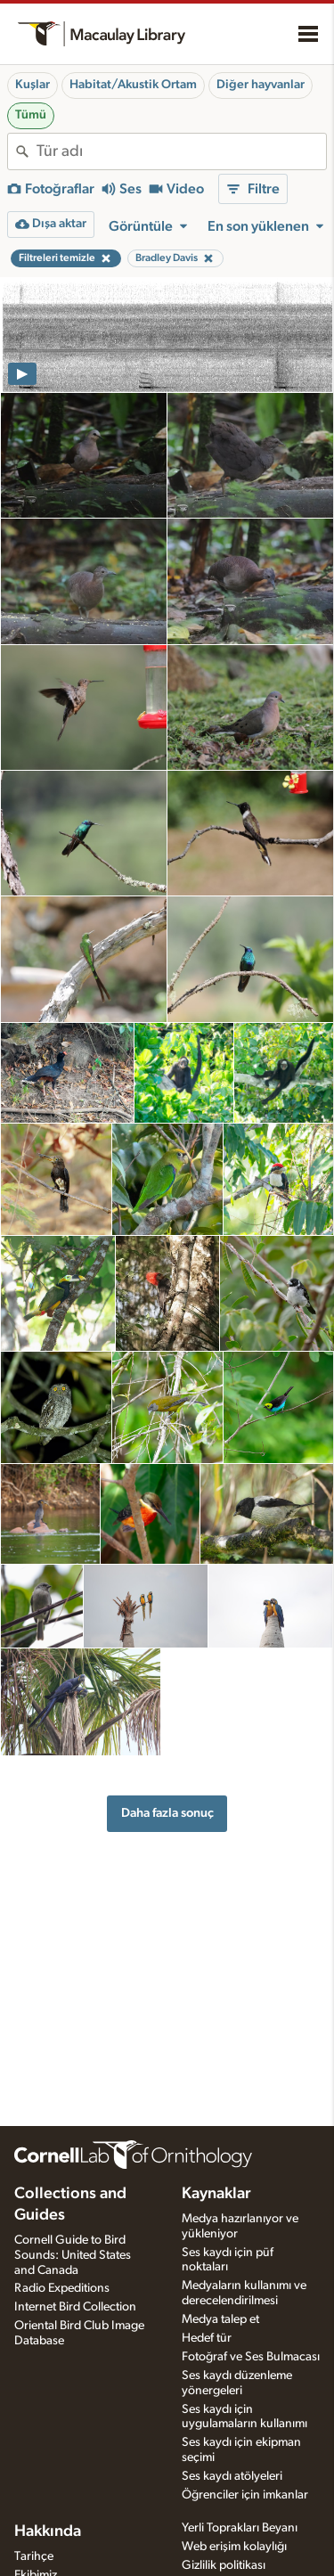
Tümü (30, 115)
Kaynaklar (216, 2194)
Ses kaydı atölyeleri (232, 2476)
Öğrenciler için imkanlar (245, 2495)
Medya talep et (220, 2319)
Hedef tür (207, 2338)
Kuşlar (32, 84)
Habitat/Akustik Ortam (133, 84)
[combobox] (181, 151)
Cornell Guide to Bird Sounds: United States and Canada (72, 2255)
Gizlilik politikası (223, 2565)
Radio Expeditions (62, 2288)
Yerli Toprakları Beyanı (239, 2528)
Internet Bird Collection (75, 2307)
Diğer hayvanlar (260, 84)
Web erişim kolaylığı (234, 2546)
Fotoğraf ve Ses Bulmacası (251, 2357)
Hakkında (47, 2531)
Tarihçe (33, 2556)
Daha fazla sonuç (167, 1813)
